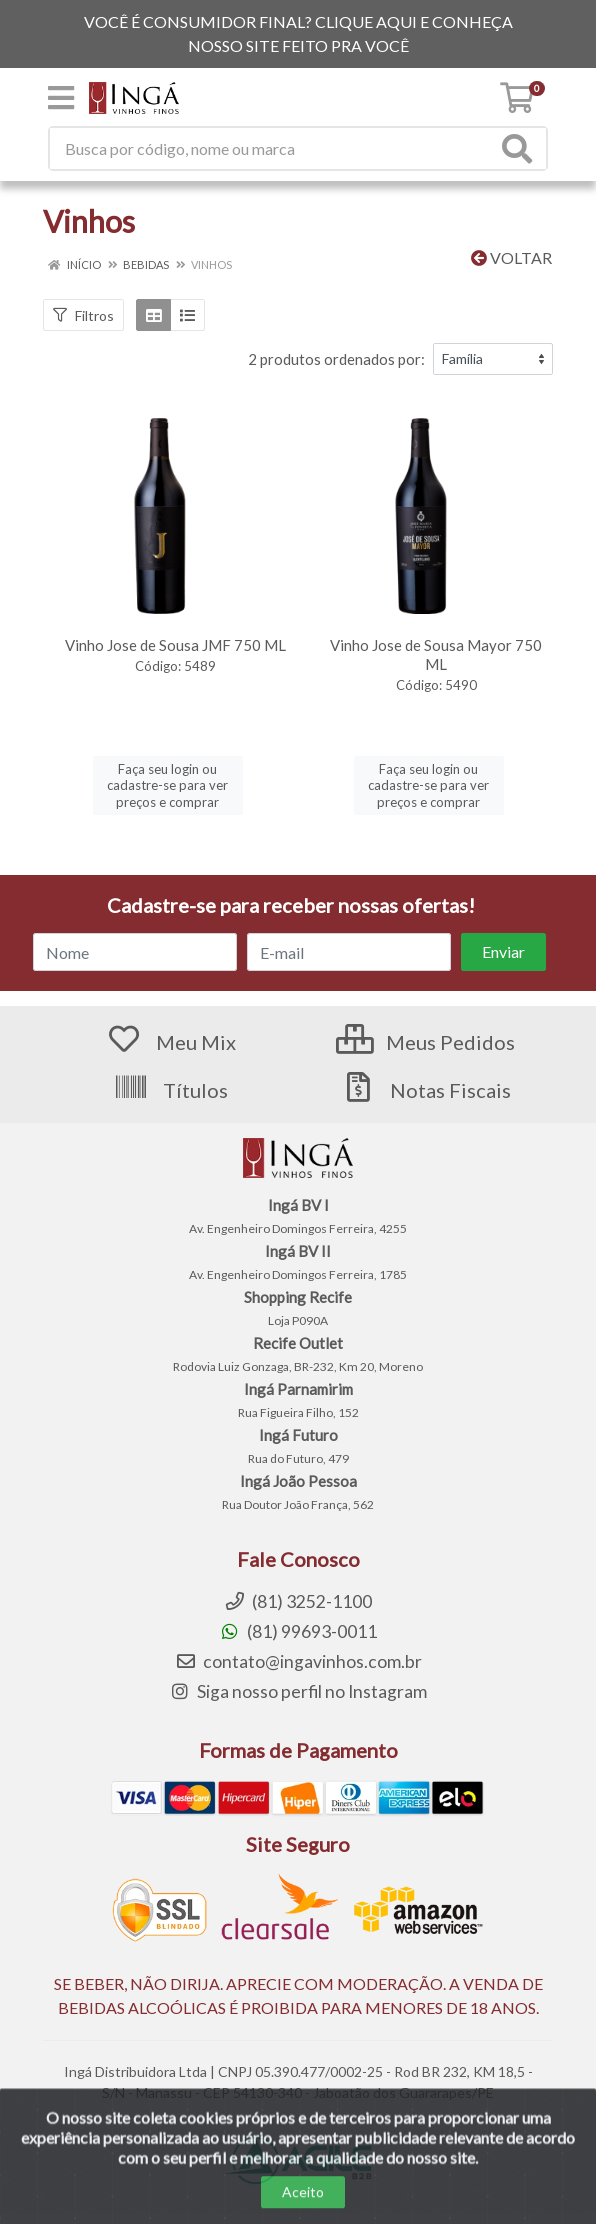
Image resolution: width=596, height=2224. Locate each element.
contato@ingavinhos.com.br (298, 1661)
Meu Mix (171, 1042)
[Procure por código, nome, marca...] (273, 148)
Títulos (170, 1090)
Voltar (511, 257)
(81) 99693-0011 (298, 1631)
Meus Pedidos (425, 1042)
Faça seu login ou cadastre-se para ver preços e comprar (167, 785)
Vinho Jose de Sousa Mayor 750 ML (436, 654)
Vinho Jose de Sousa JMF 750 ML (175, 645)
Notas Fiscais (425, 1090)
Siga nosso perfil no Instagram (298, 1691)
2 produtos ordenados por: (336, 359)
